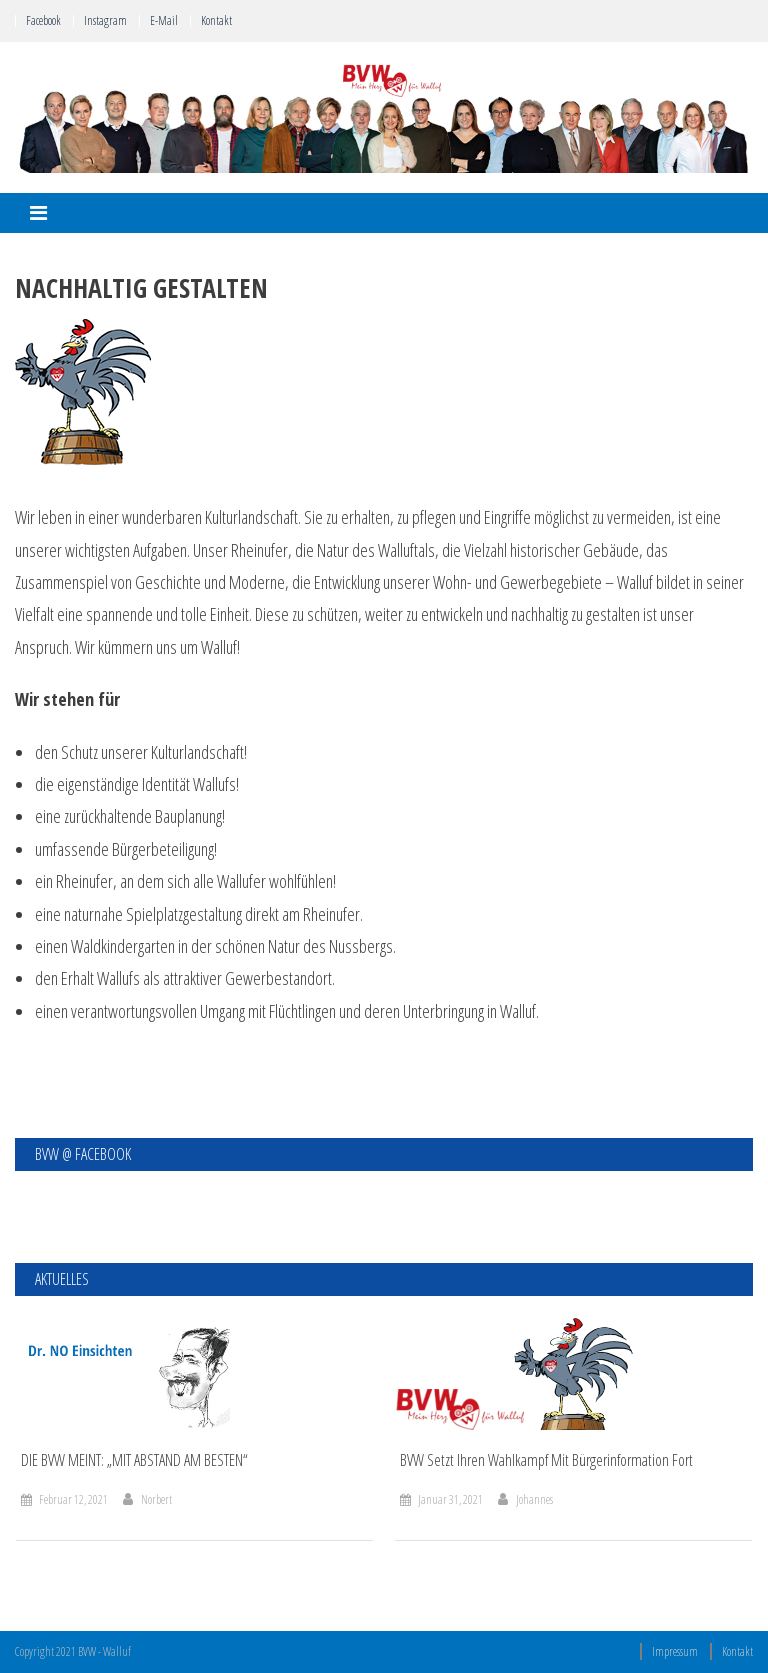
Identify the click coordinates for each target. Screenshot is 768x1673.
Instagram (105, 20)
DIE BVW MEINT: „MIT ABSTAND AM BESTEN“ (134, 1460)
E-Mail (164, 20)
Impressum (675, 1651)
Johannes (534, 1499)
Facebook (43, 20)
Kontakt (216, 20)
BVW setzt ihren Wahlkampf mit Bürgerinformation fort (546, 1460)
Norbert (156, 1499)
